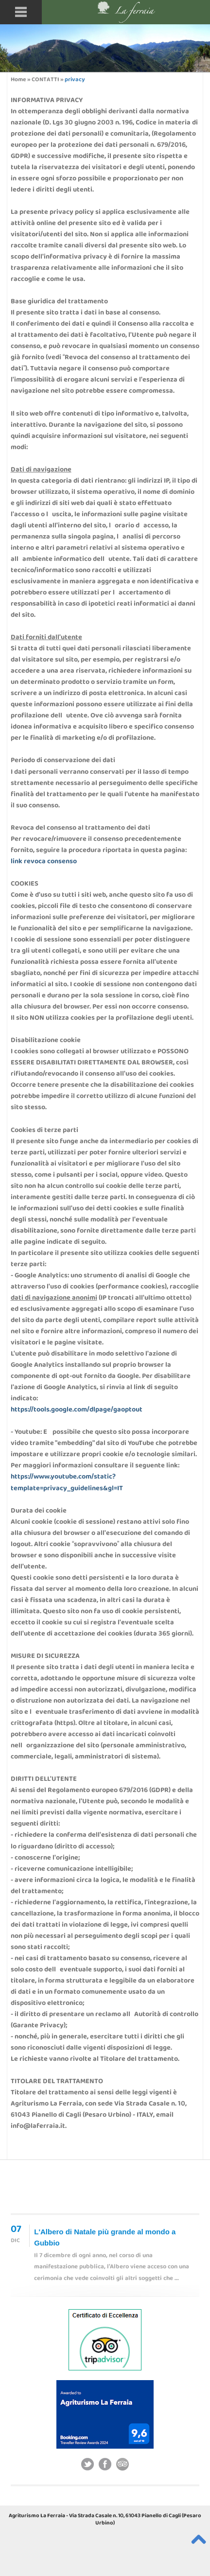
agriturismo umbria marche (78, 2494)
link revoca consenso (44, 862)
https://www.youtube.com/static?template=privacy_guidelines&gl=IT (67, 1483)
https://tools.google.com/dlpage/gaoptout (76, 1410)
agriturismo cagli (146, 2494)
